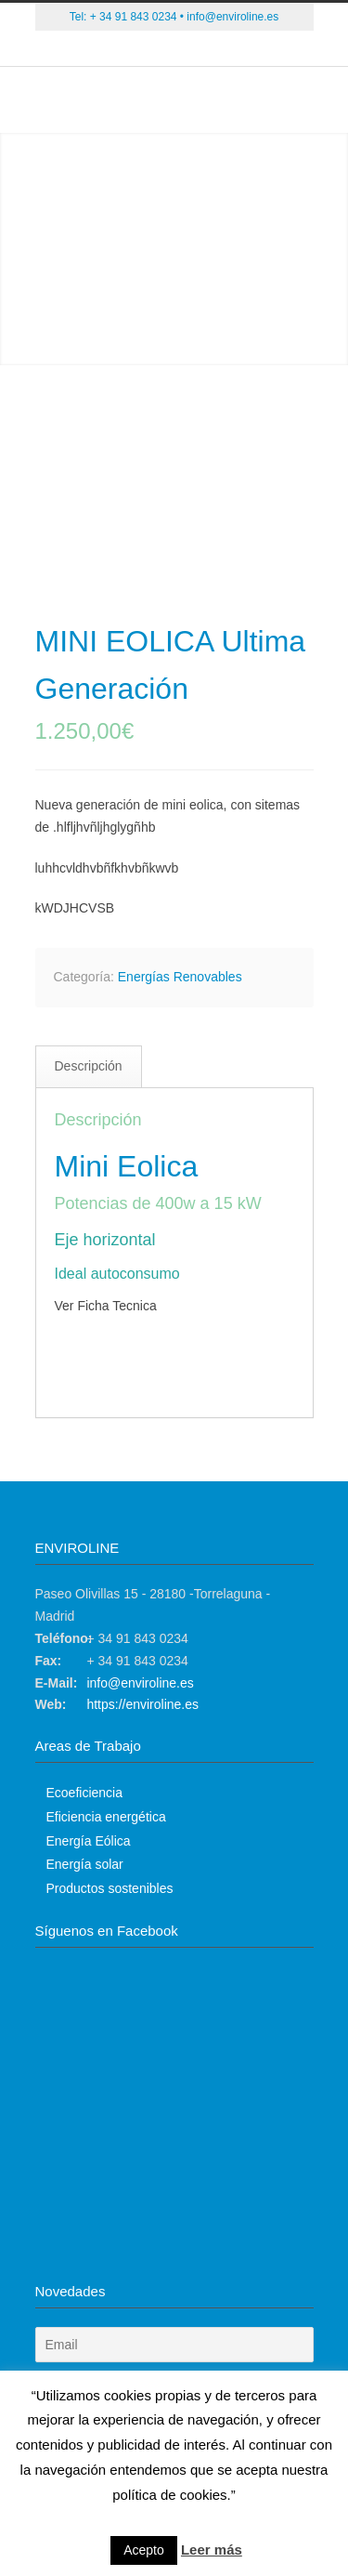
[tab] (88, 1066)
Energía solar (84, 1864)
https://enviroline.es (142, 1704)
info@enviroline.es (232, 16)
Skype (193, 49)
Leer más (211, 2549)
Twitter (118, 49)
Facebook (155, 49)
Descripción (88, 1065)
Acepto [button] (143, 2550)
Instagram (230, 49)
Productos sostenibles (110, 1888)
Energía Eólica (88, 1840)
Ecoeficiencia (84, 1792)
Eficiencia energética (106, 1816)
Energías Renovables (180, 976)
